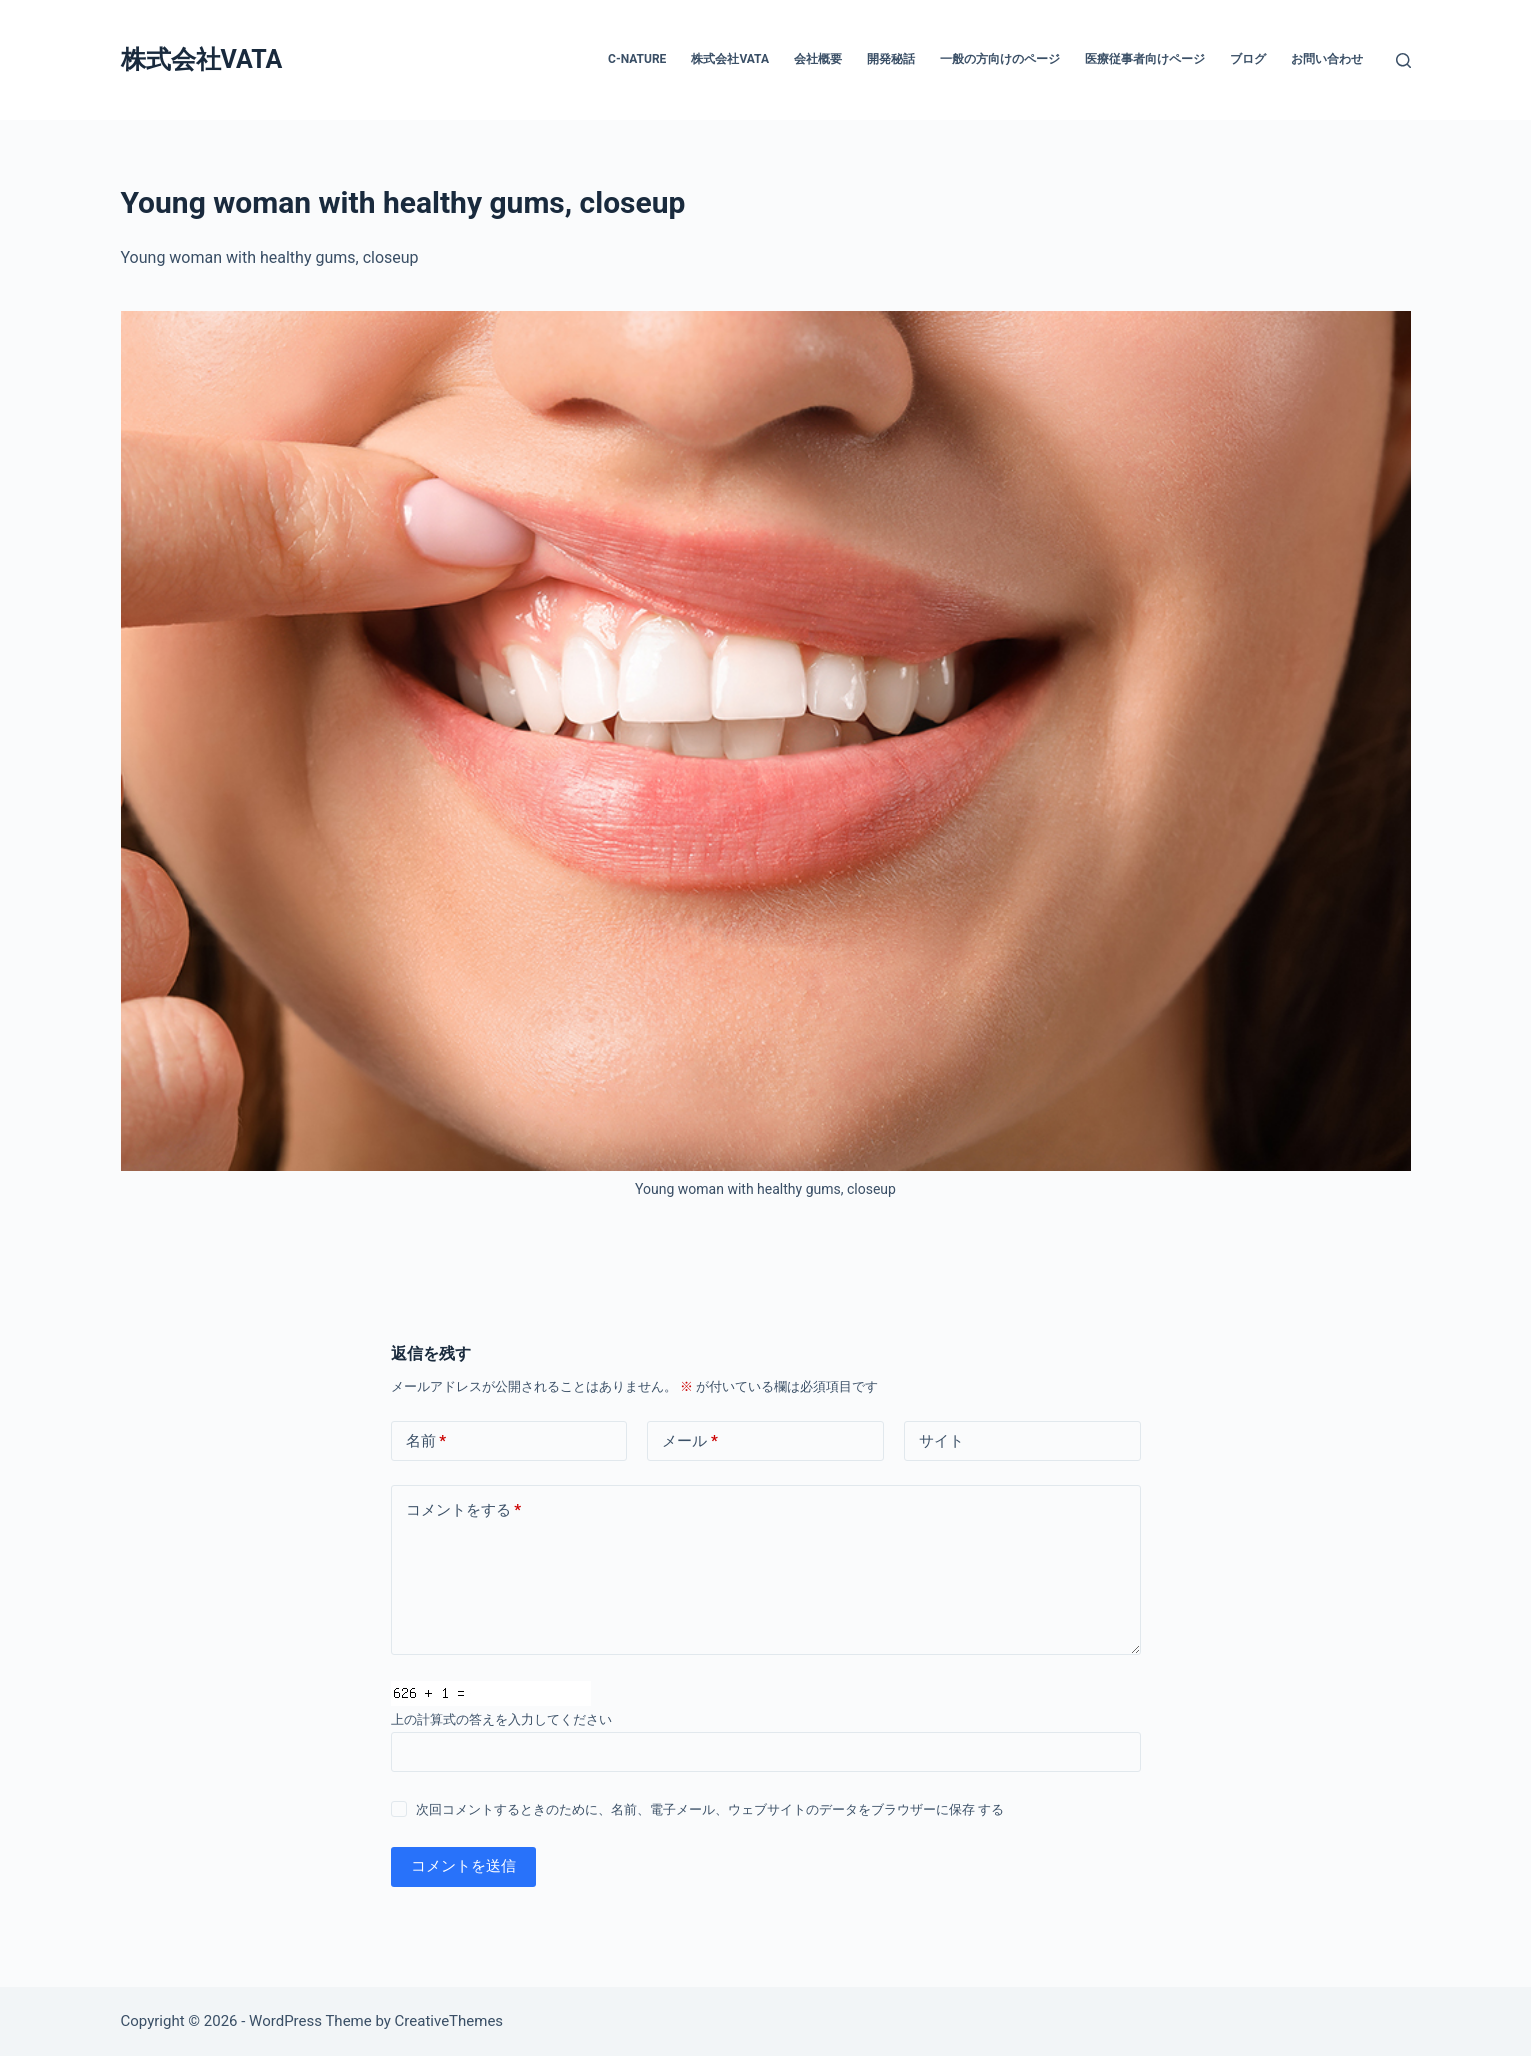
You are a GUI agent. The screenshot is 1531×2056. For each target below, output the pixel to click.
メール (690, 1441)
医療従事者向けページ (1145, 59)
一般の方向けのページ (1000, 59)
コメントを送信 (463, 1866)
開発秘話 (891, 59)
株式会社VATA (202, 59)
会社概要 (818, 59)
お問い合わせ (1327, 59)
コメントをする (464, 1510)
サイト (941, 1441)
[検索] (1403, 60)
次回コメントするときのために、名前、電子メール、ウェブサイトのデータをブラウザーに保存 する (710, 1809)
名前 (426, 1441)
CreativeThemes (449, 2021)
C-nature (637, 59)
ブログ (1248, 59)
